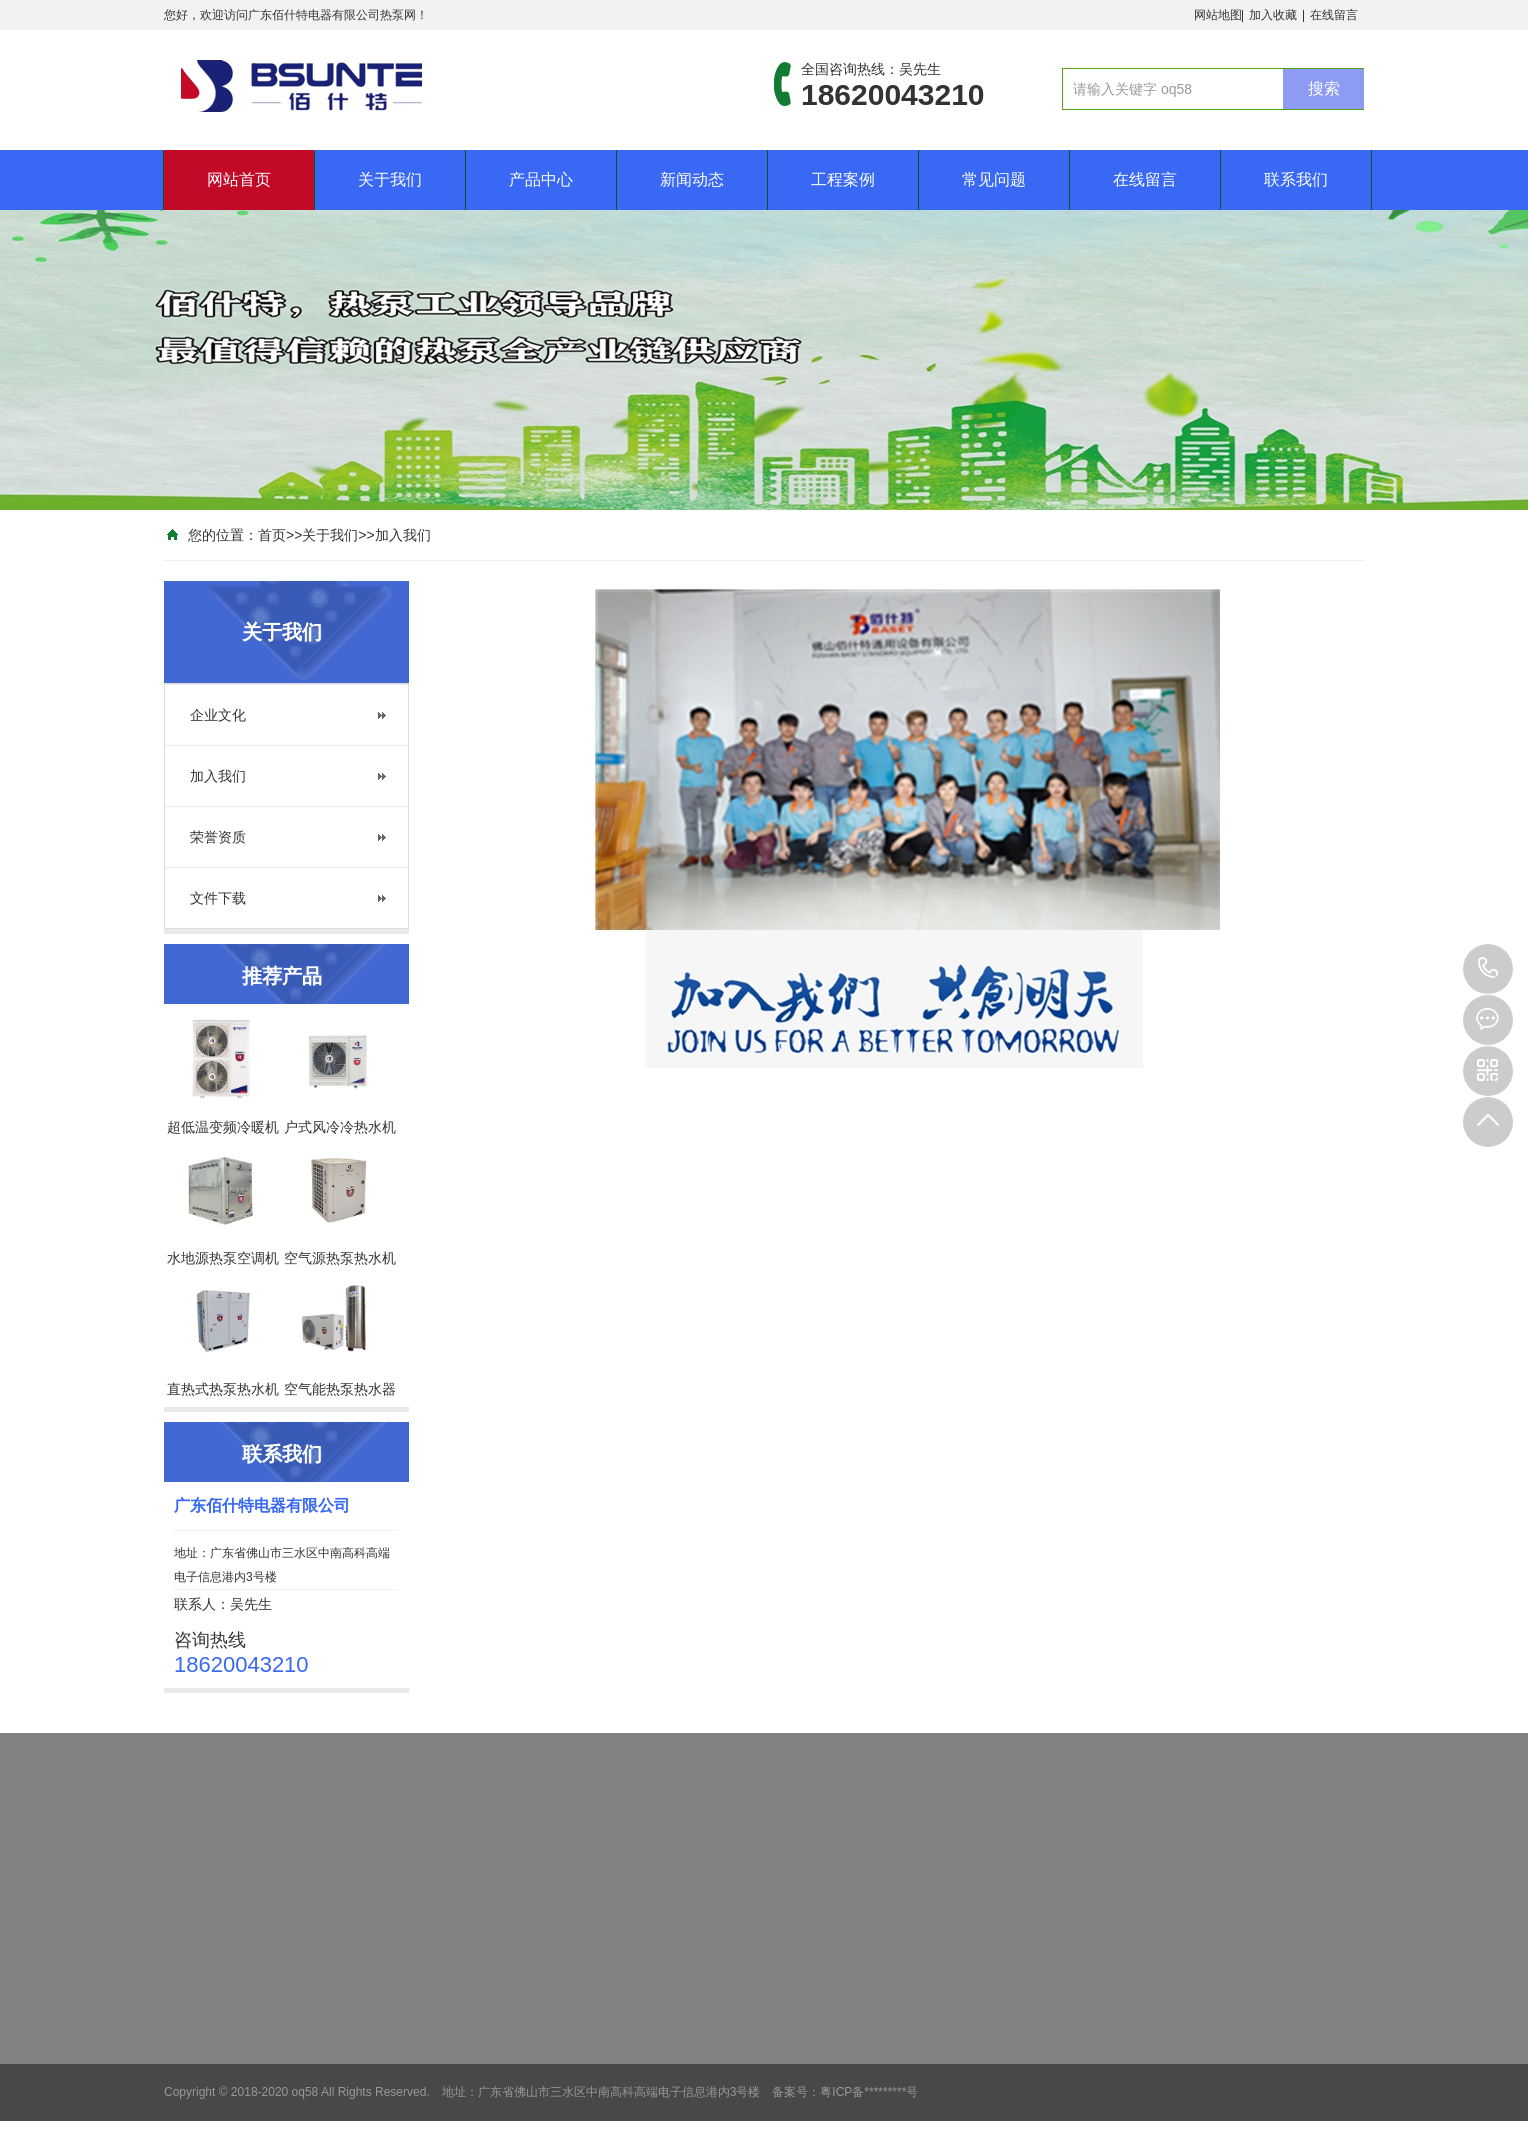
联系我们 (1296, 179)
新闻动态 (692, 179)
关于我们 (390, 179)
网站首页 (239, 179)
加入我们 (403, 535)
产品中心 (541, 179)
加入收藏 (1273, 15)
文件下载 (218, 898)
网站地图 (1218, 15)
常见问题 (994, 179)
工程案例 (843, 179)
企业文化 (218, 715)
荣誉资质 (218, 837)
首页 (272, 535)
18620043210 (1488, 969)
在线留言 (1334, 15)
